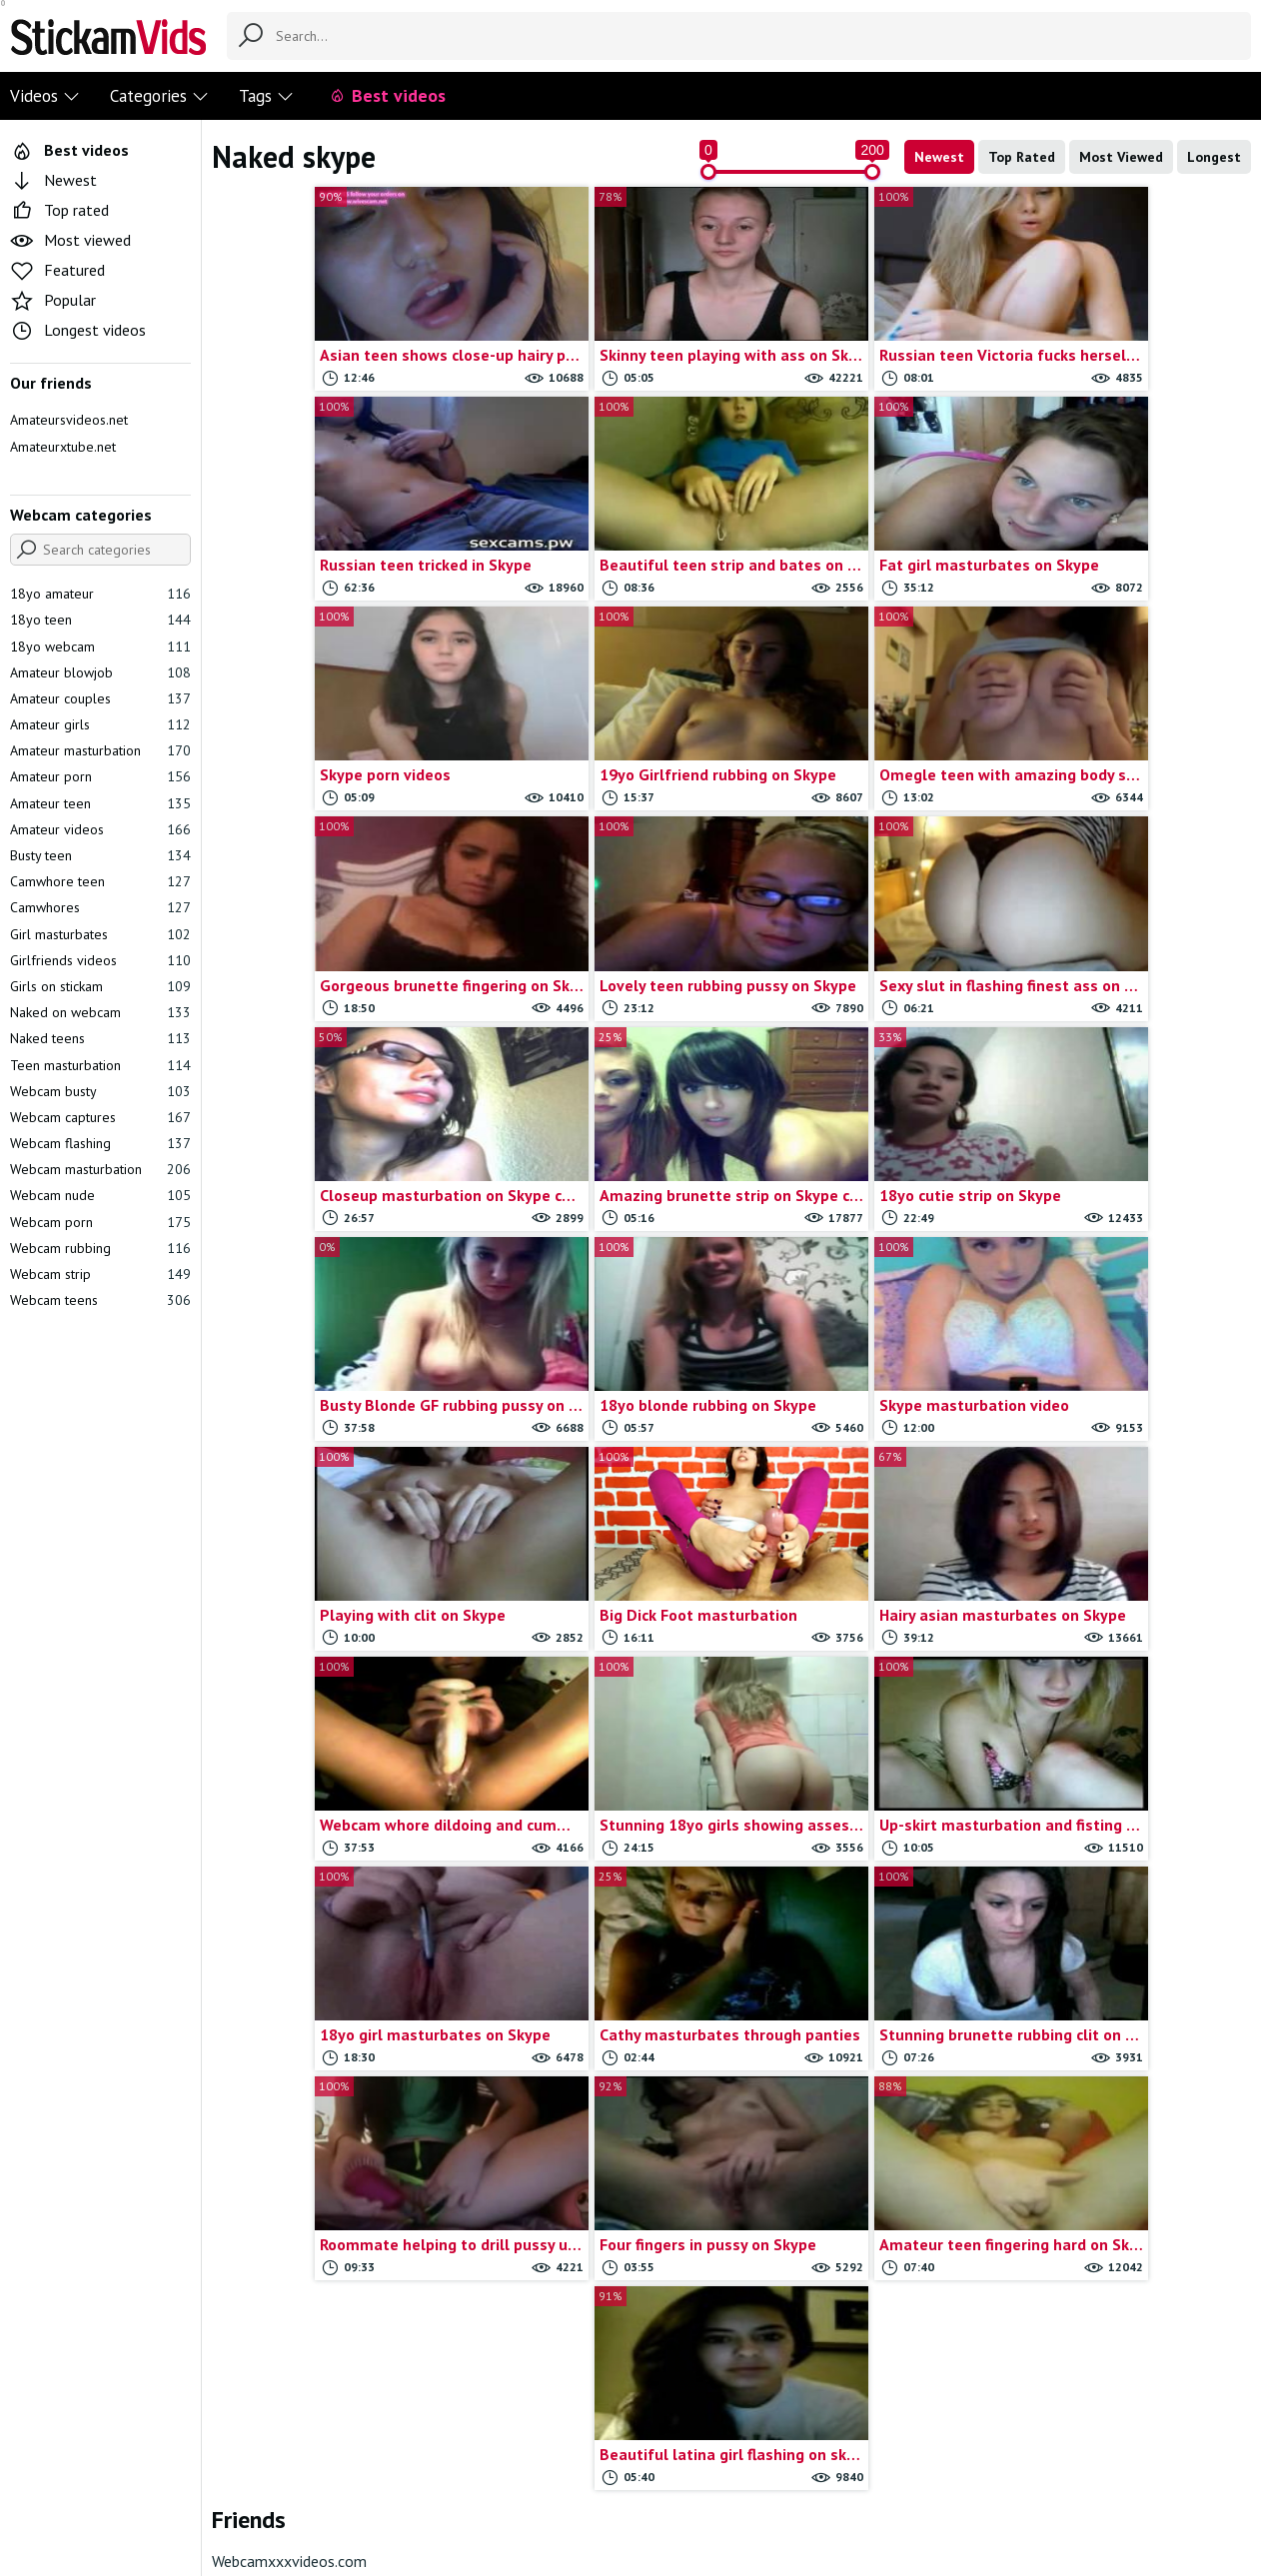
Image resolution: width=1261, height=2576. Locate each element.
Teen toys (1140, 2133)
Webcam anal (1140, 2162)
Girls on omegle (867, 1959)
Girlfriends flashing (595, 2335)
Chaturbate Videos (595, 2017)
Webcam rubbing (100, 1248)
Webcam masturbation (100, 1169)
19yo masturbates (322, 1988)
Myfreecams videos (867, 2017)
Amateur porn (100, 776)
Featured (57, 270)
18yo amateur (100, 594)
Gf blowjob (595, 2219)
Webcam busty (100, 1091)
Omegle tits (867, 2191)
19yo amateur (322, 1959)
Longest (1214, 157)
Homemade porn (867, 1988)
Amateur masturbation (100, 750)
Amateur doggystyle (322, 2075)
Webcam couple (1140, 2277)
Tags (266, 96)
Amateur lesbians (322, 2162)
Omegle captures (867, 2046)
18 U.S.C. (769, 2462)
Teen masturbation (100, 1065)
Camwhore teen (100, 881)
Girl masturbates (100, 934)
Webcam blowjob (1140, 2248)
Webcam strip (100, 1274)
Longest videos (78, 330)
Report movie (587, 2462)
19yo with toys (322, 2017)
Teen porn (1140, 2104)
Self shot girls (867, 2277)
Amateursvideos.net (69, 420)
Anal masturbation (322, 2248)
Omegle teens (867, 2162)
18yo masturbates (322, 1932)
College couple (595, 2046)
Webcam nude (100, 1195)
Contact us (496, 2462)
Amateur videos (100, 829)
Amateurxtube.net (63, 447)
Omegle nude (867, 2104)
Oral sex (867, 2248)
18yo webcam (100, 646)
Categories (159, 96)
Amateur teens (322, 2219)
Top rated (59, 210)
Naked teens (100, 1038)
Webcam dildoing (1140, 2306)
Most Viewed (1121, 157)
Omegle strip (867, 2133)
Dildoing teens (595, 2191)
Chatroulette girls (595, 1988)
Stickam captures (1140, 1959)
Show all (1214, 1891)
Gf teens (595, 2248)
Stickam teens (1140, 2046)
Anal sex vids (322, 2277)
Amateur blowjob (100, 672)
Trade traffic (684, 2462)
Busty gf (595, 1959)
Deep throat (595, 2162)
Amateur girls (100, 724)
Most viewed (70, 240)
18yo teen (100, 620)
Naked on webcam (100, 1012)
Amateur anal (322, 2046)
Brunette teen (595, 1932)
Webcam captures (100, 1117)
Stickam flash (1140, 1988)
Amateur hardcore (322, 2133)
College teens (595, 2075)
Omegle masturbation (867, 2075)
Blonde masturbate (322, 2306)
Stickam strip (1140, 2017)
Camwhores (100, 907)
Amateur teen (100, 803)
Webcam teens (100, 1300)
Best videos (387, 95)
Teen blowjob (1140, 2075)
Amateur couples (100, 698)
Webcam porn (100, 1222)
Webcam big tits (1140, 2191)
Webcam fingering (1140, 2335)
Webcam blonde (1140, 2219)
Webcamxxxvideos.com (289, 1849)
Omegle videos (867, 2219)
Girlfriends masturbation (867, 1932)
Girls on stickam (100, 986)
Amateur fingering (322, 2104)
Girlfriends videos (100, 960)
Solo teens (1140, 1932)
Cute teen (595, 2133)
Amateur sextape (322, 2191)
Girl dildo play (595, 2277)
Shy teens (867, 2306)
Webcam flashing (100, 1143)
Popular (53, 300)
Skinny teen (867, 2335)
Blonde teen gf (322, 2335)
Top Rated (1021, 157)
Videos (45, 96)
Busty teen (100, 855)
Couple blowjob (595, 2104)
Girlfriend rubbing (595, 2306)
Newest (939, 157)
